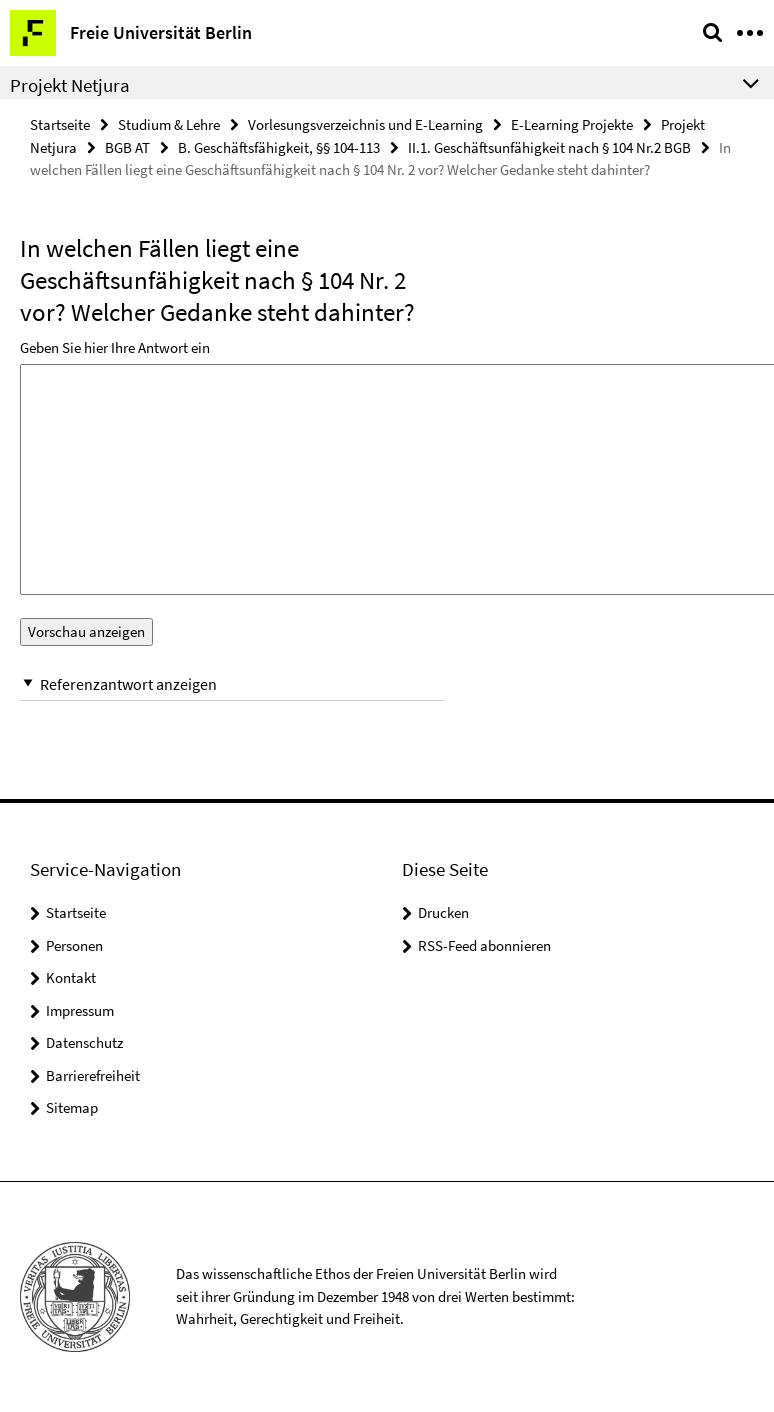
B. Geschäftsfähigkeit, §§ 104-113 (279, 147)
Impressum (80, 1010)
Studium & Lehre (169, 124)
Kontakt (71, 977)
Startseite (60, 124)
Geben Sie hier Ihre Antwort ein (115, 347)
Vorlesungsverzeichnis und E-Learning (365, 124)
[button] (232, 684)
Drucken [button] (443, 912)
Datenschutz (84, 1042)
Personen (74, 945)
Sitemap (72, 1107)
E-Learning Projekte (572, 124)
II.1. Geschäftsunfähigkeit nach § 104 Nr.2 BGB (549, 147)
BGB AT (127, 147)
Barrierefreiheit (93, 1075)
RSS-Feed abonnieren (484, 945)
